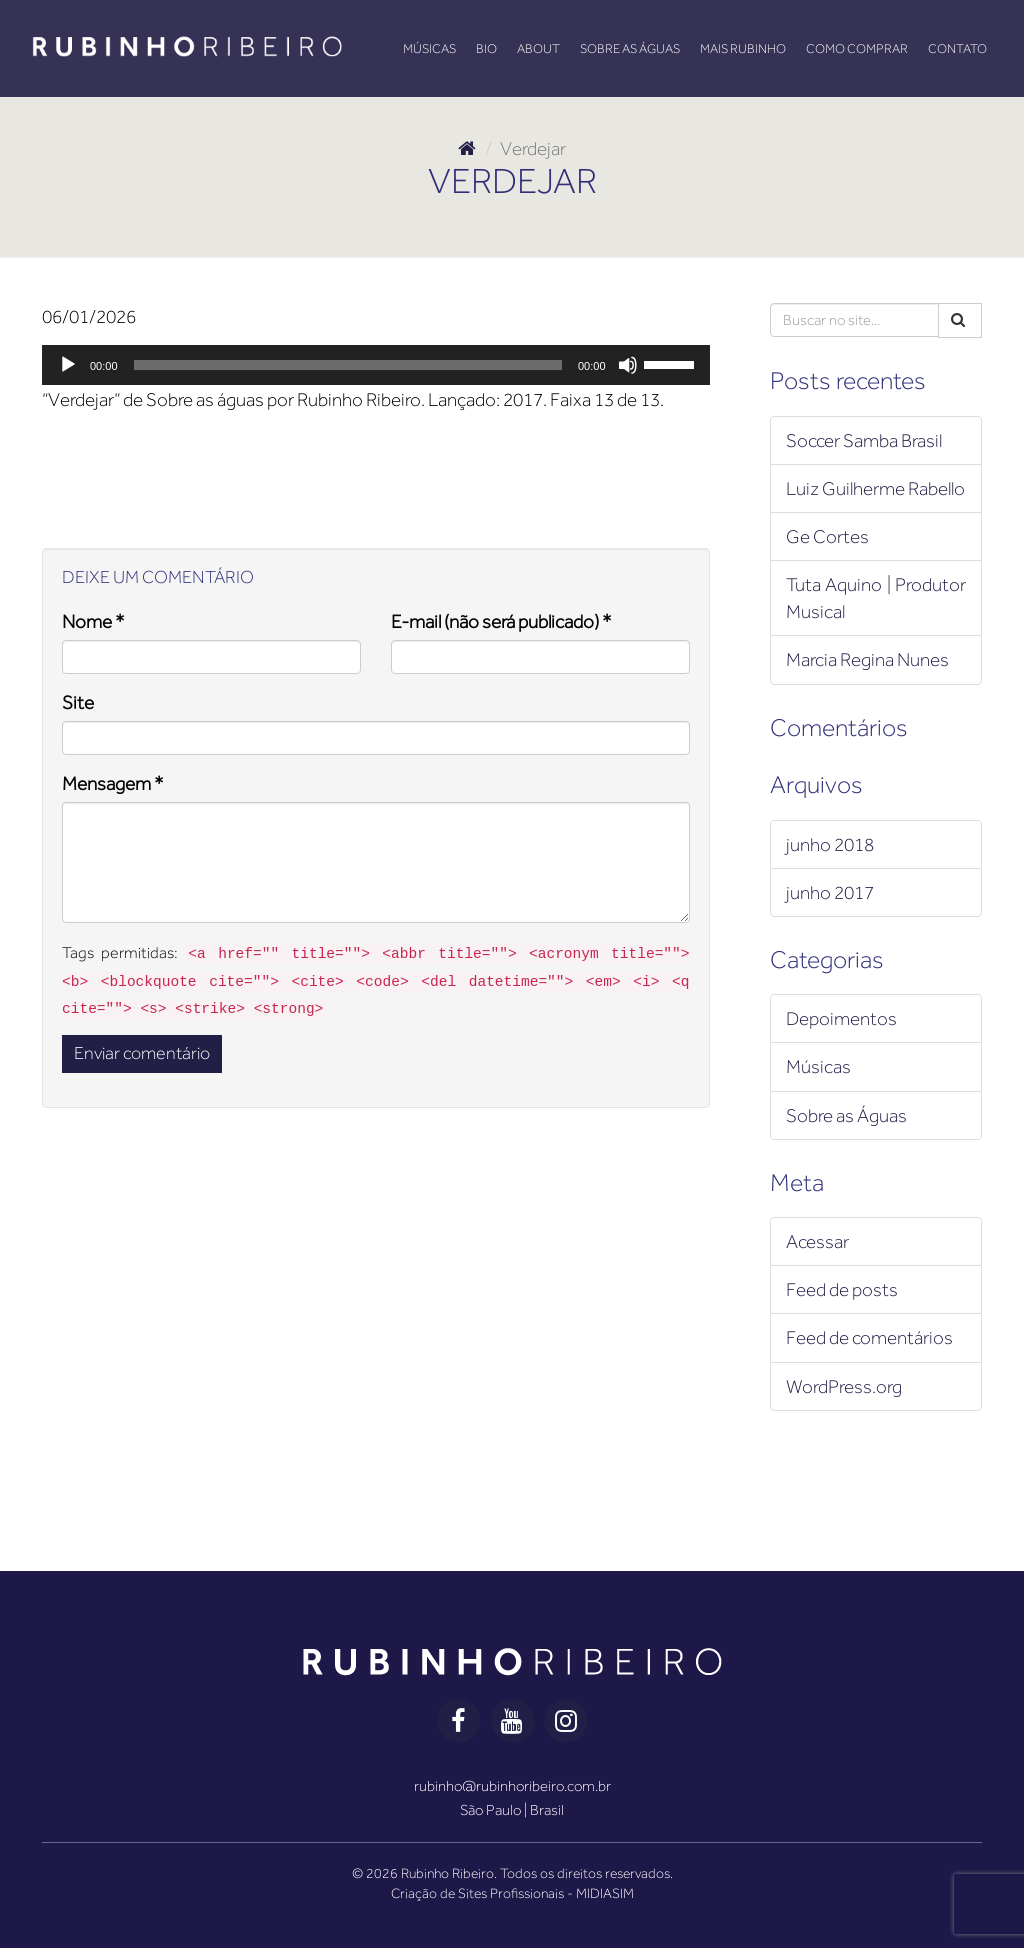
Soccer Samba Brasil (864, 440)
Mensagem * (113, 783)
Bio (486, 48)
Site (78, 702)
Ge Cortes (827, 536)
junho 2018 (830, 844)
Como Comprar (857, 48)
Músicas (429, 48)
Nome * (93, 621)
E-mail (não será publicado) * (501, 621)
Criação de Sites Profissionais (477, 1893)
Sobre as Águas (630, 48)
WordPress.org (844, 1386)
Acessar (817, 1241)
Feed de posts (842, 1289)
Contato (957, 48)
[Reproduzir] (68, 365)
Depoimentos (841, 1018)
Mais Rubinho (743, 48)
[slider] (348, 365)
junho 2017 (830, 892)
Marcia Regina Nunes (867, 659)
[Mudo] (628, 365)
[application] (376, 365)
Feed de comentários (869, 1337)
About (538, 48)
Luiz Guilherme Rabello (875, 488)
